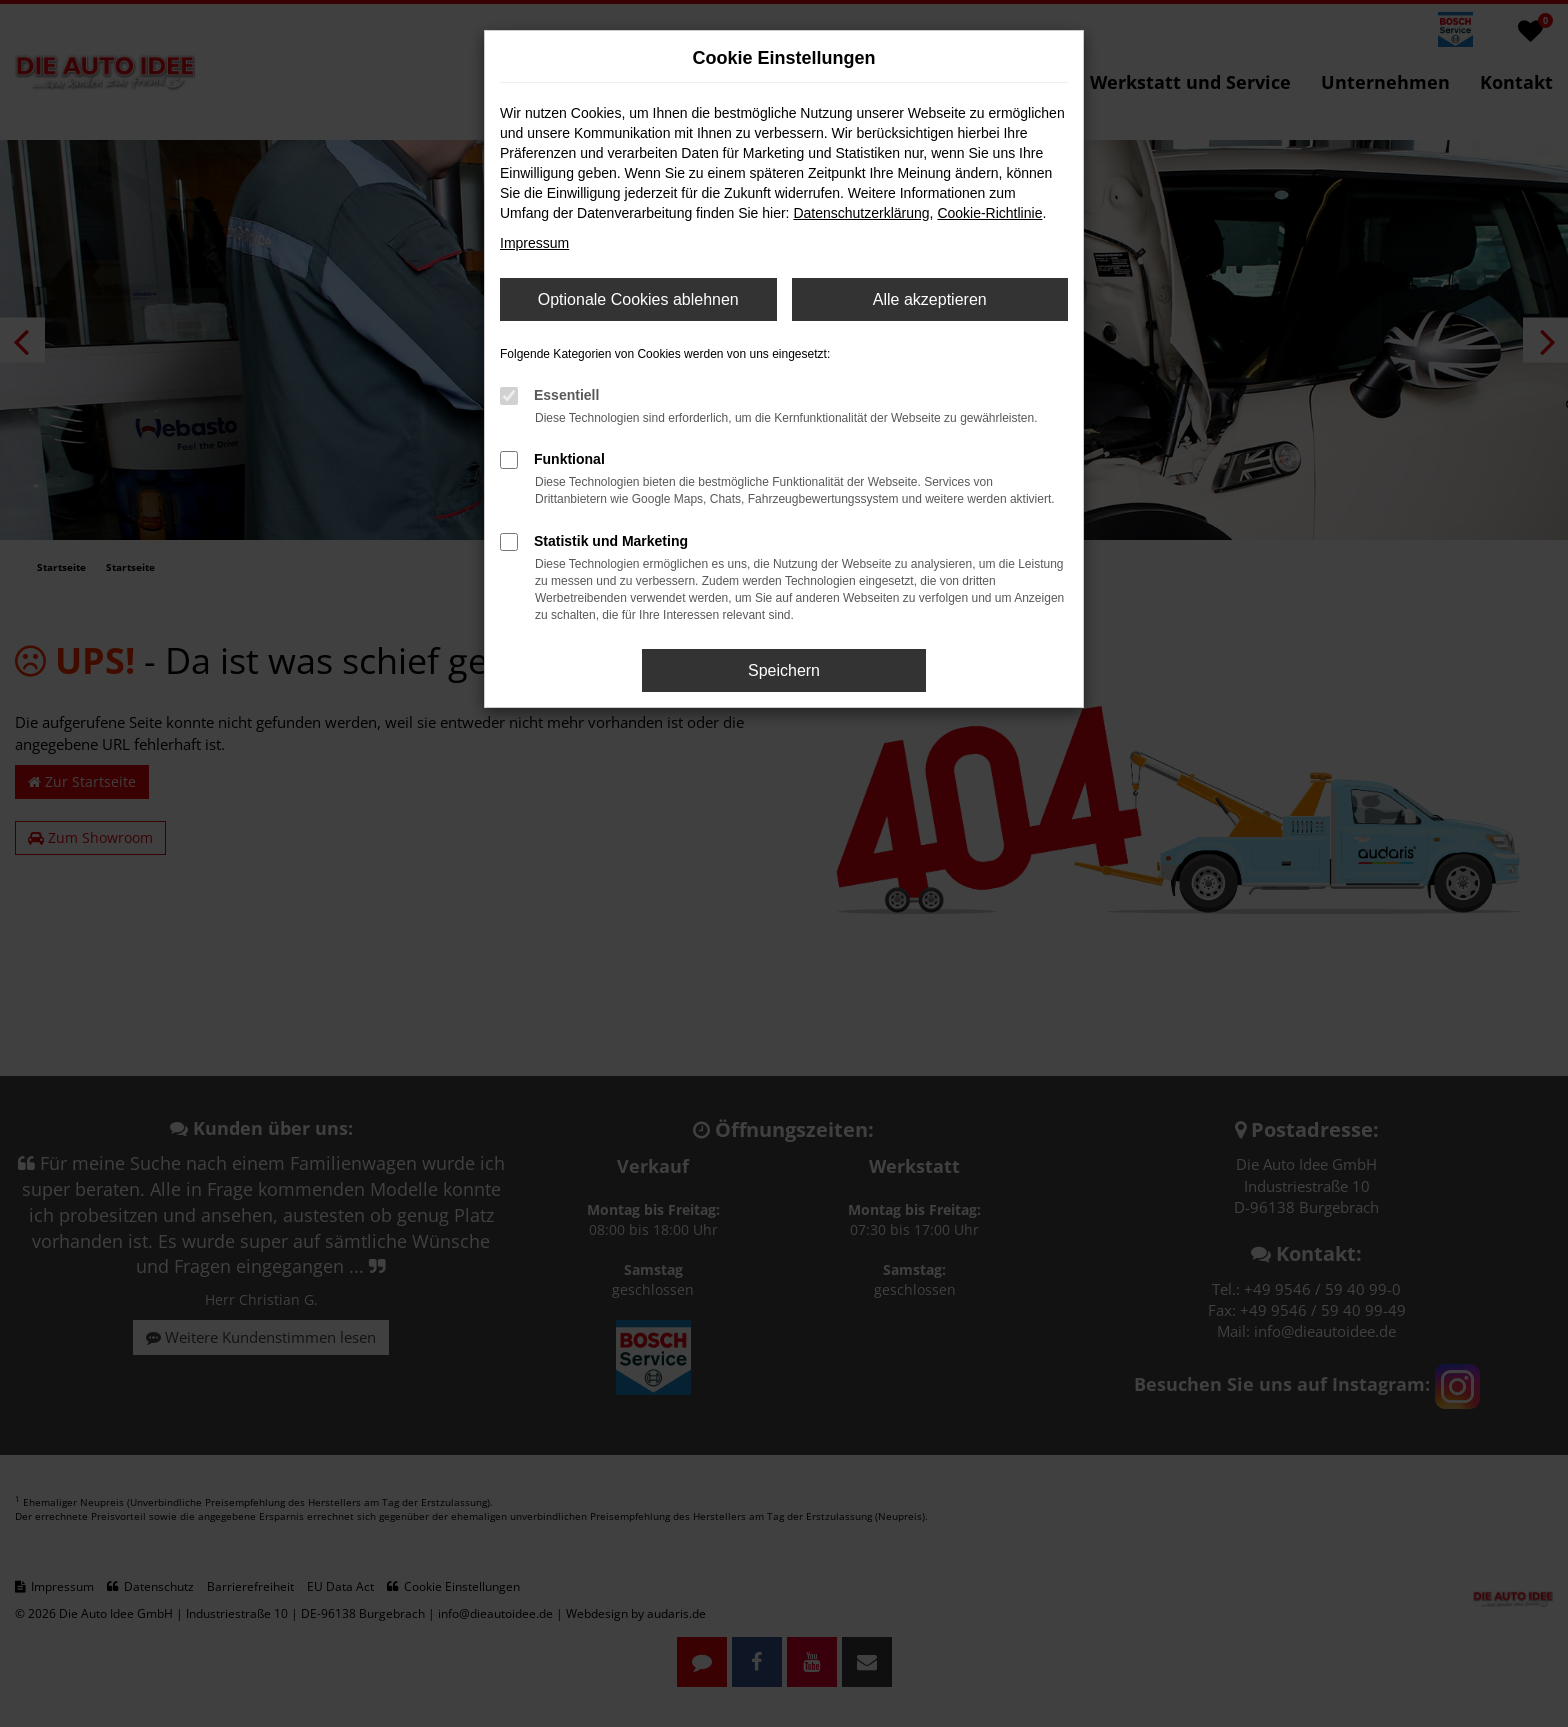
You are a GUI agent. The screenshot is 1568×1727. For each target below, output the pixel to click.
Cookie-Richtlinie (989, 213)
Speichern (784, 670)
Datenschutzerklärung (861, 213)
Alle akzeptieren (930, 299)
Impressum (534, 243)
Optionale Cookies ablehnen (638, 299)
